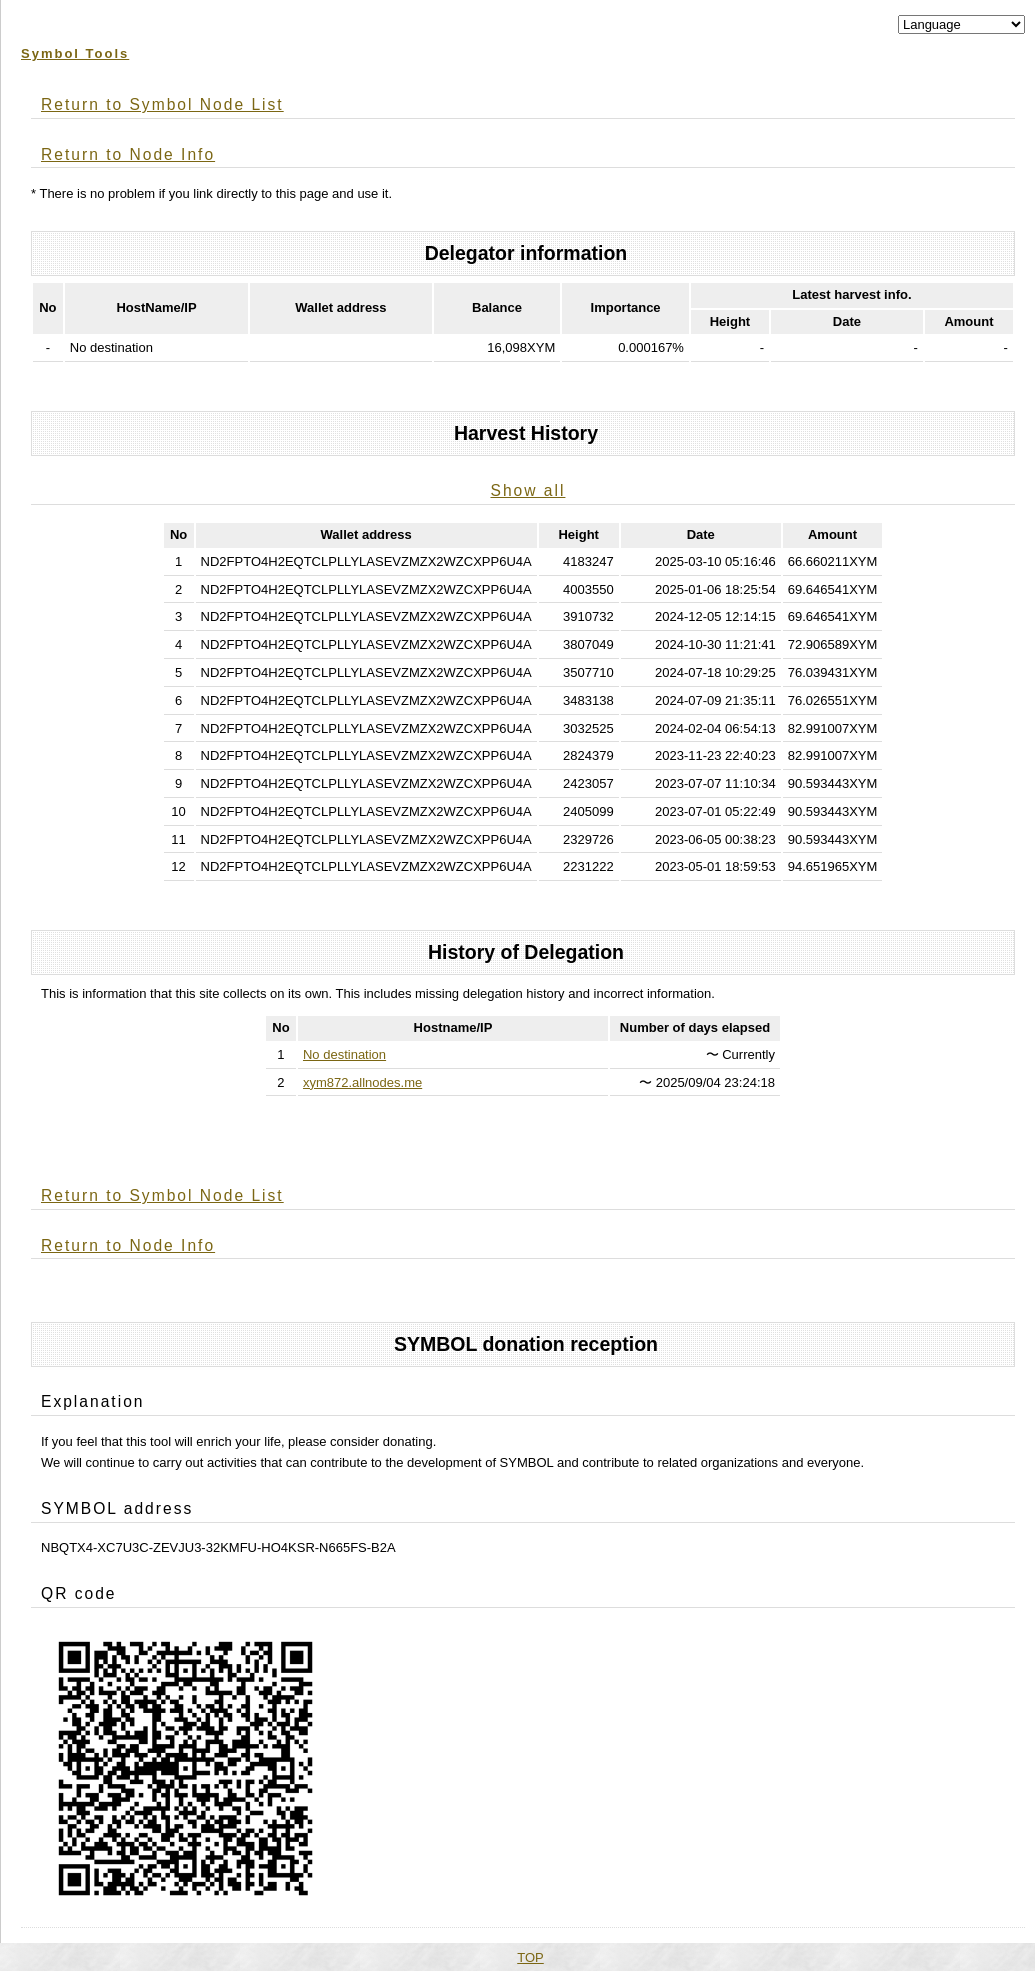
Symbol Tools (75, 53)
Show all (527, 490)
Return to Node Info (128, 154)
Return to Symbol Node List (162, 104)
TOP (530, 1957)
